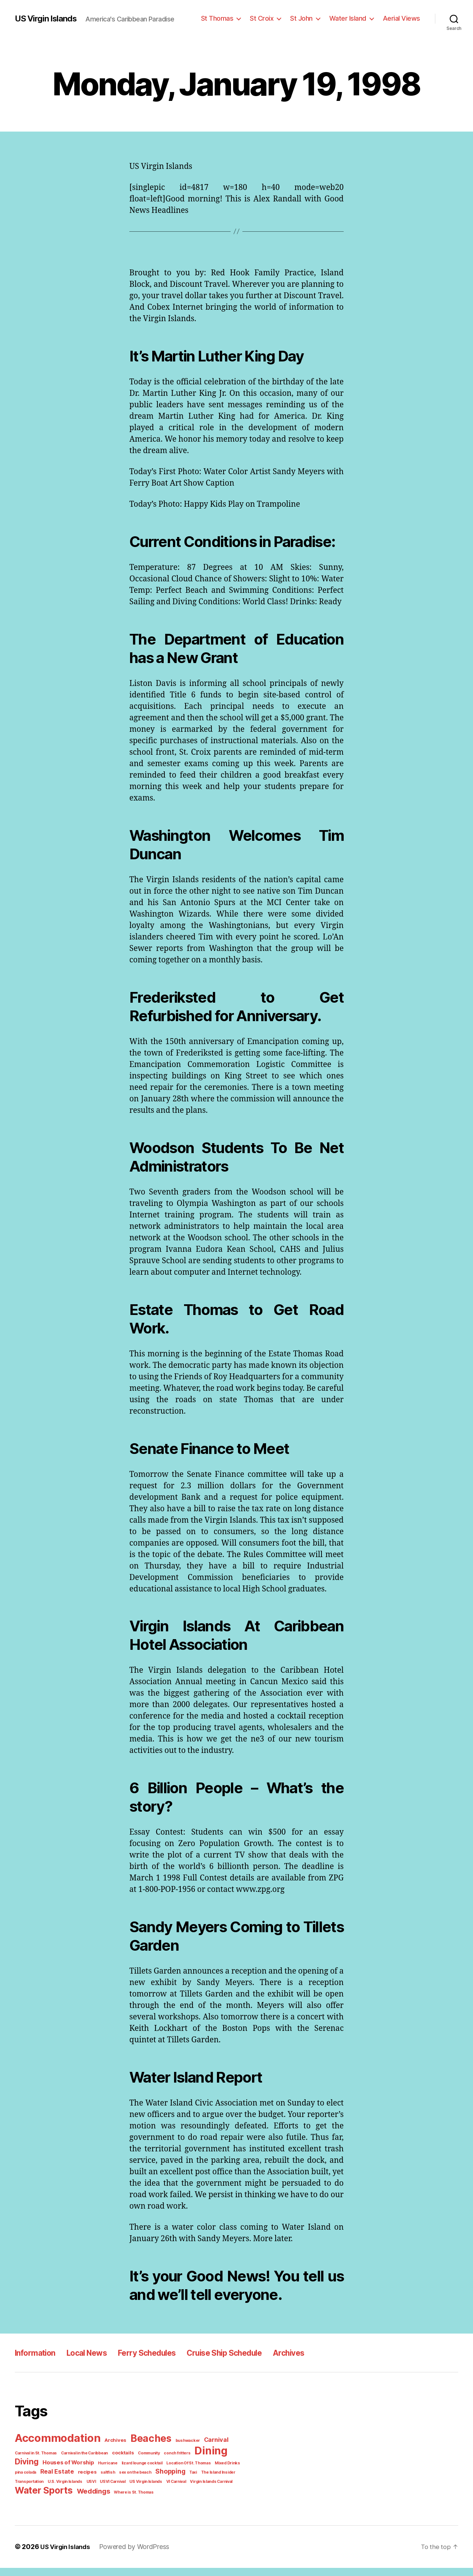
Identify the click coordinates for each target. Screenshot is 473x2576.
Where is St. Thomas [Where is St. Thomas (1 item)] (127, 2500)
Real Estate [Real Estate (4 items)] (30, 2481)
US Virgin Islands (48, 18)
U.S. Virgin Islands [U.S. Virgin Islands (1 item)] (31, 2490)
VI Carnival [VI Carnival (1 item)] (136, 2490)
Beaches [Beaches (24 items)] (145, 2449)
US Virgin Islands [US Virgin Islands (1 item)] (107, 2490)
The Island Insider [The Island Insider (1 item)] (181, 2482)
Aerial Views (403, 18)
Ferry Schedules (162, 2364)
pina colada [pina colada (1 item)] (213, 2473)
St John (307, 18)
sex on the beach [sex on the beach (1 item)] (102, 2482)
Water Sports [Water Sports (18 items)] (42, 2499)
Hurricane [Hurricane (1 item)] (75, 2473)
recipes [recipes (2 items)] (58, 2481)
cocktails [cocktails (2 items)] (118, 2463)
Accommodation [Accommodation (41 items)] (56, 2449)
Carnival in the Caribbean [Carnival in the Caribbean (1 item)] (81, 2463)
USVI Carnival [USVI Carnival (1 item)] (76, 2490)
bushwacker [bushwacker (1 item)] (180, 2451)
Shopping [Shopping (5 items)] (136, 2481)
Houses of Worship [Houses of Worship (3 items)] (39, 2472)
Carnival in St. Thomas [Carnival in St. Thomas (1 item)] (35, 2463)
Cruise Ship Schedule (249, 2364)
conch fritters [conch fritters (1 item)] (168, 2463)
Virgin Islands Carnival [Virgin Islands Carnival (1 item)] (170, 2490)
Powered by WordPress (133, 2555)
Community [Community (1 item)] (142, 2463)
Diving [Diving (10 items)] (231, 2462)
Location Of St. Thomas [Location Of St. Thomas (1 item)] (151, 2473)
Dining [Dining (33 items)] (200, 2461)
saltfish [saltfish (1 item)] (77, 2482)
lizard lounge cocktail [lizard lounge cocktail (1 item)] (107, 2473)
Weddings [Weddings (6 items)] (89, 2500)
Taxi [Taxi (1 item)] (157, 2482)
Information (38, 2364)
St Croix (269, 18)
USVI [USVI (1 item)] (55, 2490)
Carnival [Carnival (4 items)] (206, 2450)
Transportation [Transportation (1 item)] (214, 2482)
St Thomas (226, 18)
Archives (320, 2364)
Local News (95, 2364)
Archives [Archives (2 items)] (112, 2451)
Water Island (351, 18)
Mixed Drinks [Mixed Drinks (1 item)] (188, 2473)
